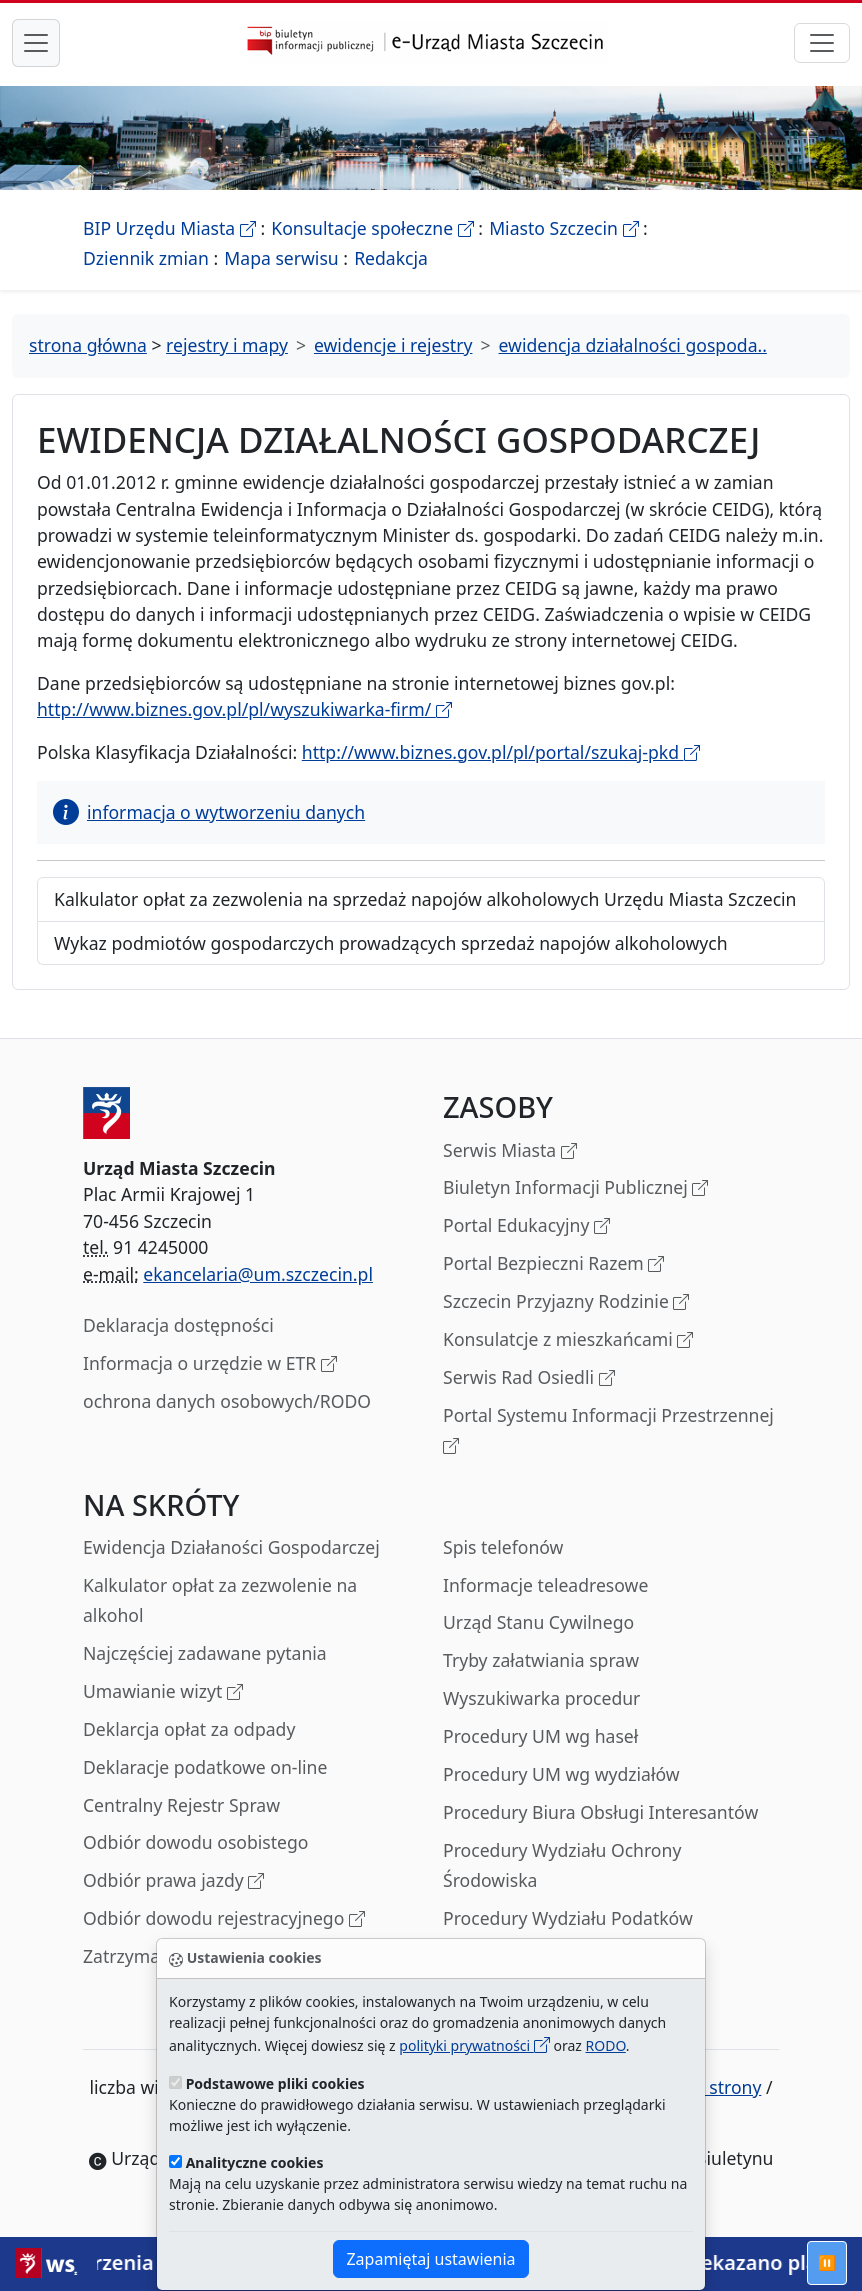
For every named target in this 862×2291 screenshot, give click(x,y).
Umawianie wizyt (163, 1692)
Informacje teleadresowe (545, 1585)
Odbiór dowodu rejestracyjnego (224, 1919)
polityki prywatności (474, 2045)
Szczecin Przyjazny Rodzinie (566, 1302)
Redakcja (391, 258)
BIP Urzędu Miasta (169, 228)
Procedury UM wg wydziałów (561, 1774)
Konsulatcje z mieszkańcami (568, 1340)
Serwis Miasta (510, 1151)
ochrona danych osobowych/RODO (227, 1401)
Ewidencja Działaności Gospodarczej (231, 1547)
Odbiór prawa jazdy (173, 1881)
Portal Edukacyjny (526, 1226)
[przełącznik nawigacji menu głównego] (36, 43)
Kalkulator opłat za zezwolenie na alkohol (220, 1600)
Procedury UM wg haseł (540, 1736)
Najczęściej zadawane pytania (205, 1653)
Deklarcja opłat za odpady (189, 1729)
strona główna (88, 345)
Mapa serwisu (281, 258)
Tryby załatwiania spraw (541, 1660)
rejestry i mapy (227, 345)
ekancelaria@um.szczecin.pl (258, 1274)
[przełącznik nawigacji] (822, 43)
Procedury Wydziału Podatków (568, 1918)
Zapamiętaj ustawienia (430, 2259)
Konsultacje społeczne (372, 228)
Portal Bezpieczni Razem (553, 1264)
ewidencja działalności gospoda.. (633, 345)
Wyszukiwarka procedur (541, 1698)
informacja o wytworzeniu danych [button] (209, 812)
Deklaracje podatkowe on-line (205, 1767)
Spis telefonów (503, 1547)
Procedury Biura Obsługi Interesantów (600, 1812)
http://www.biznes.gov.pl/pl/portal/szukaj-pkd (501, 752)
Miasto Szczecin (563, 228)
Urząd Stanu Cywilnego (538, 1622)
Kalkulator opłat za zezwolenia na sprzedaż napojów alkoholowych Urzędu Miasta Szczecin (425, 899)
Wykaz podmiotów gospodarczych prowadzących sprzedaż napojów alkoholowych (391, 943)
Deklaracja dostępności (178, 1325)
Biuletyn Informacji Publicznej (575, 1188)
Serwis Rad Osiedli (529, 1378)
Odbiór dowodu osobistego (196, 1842)
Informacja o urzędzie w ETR (210, 1364)
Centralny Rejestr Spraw (181, 1805)
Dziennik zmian (146, 258)
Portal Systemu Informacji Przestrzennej (608, 1431)
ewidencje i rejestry (393, 345)
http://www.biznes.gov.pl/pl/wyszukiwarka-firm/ (244, 709)
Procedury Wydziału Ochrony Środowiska (562, 1865)
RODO (606, 2045)
